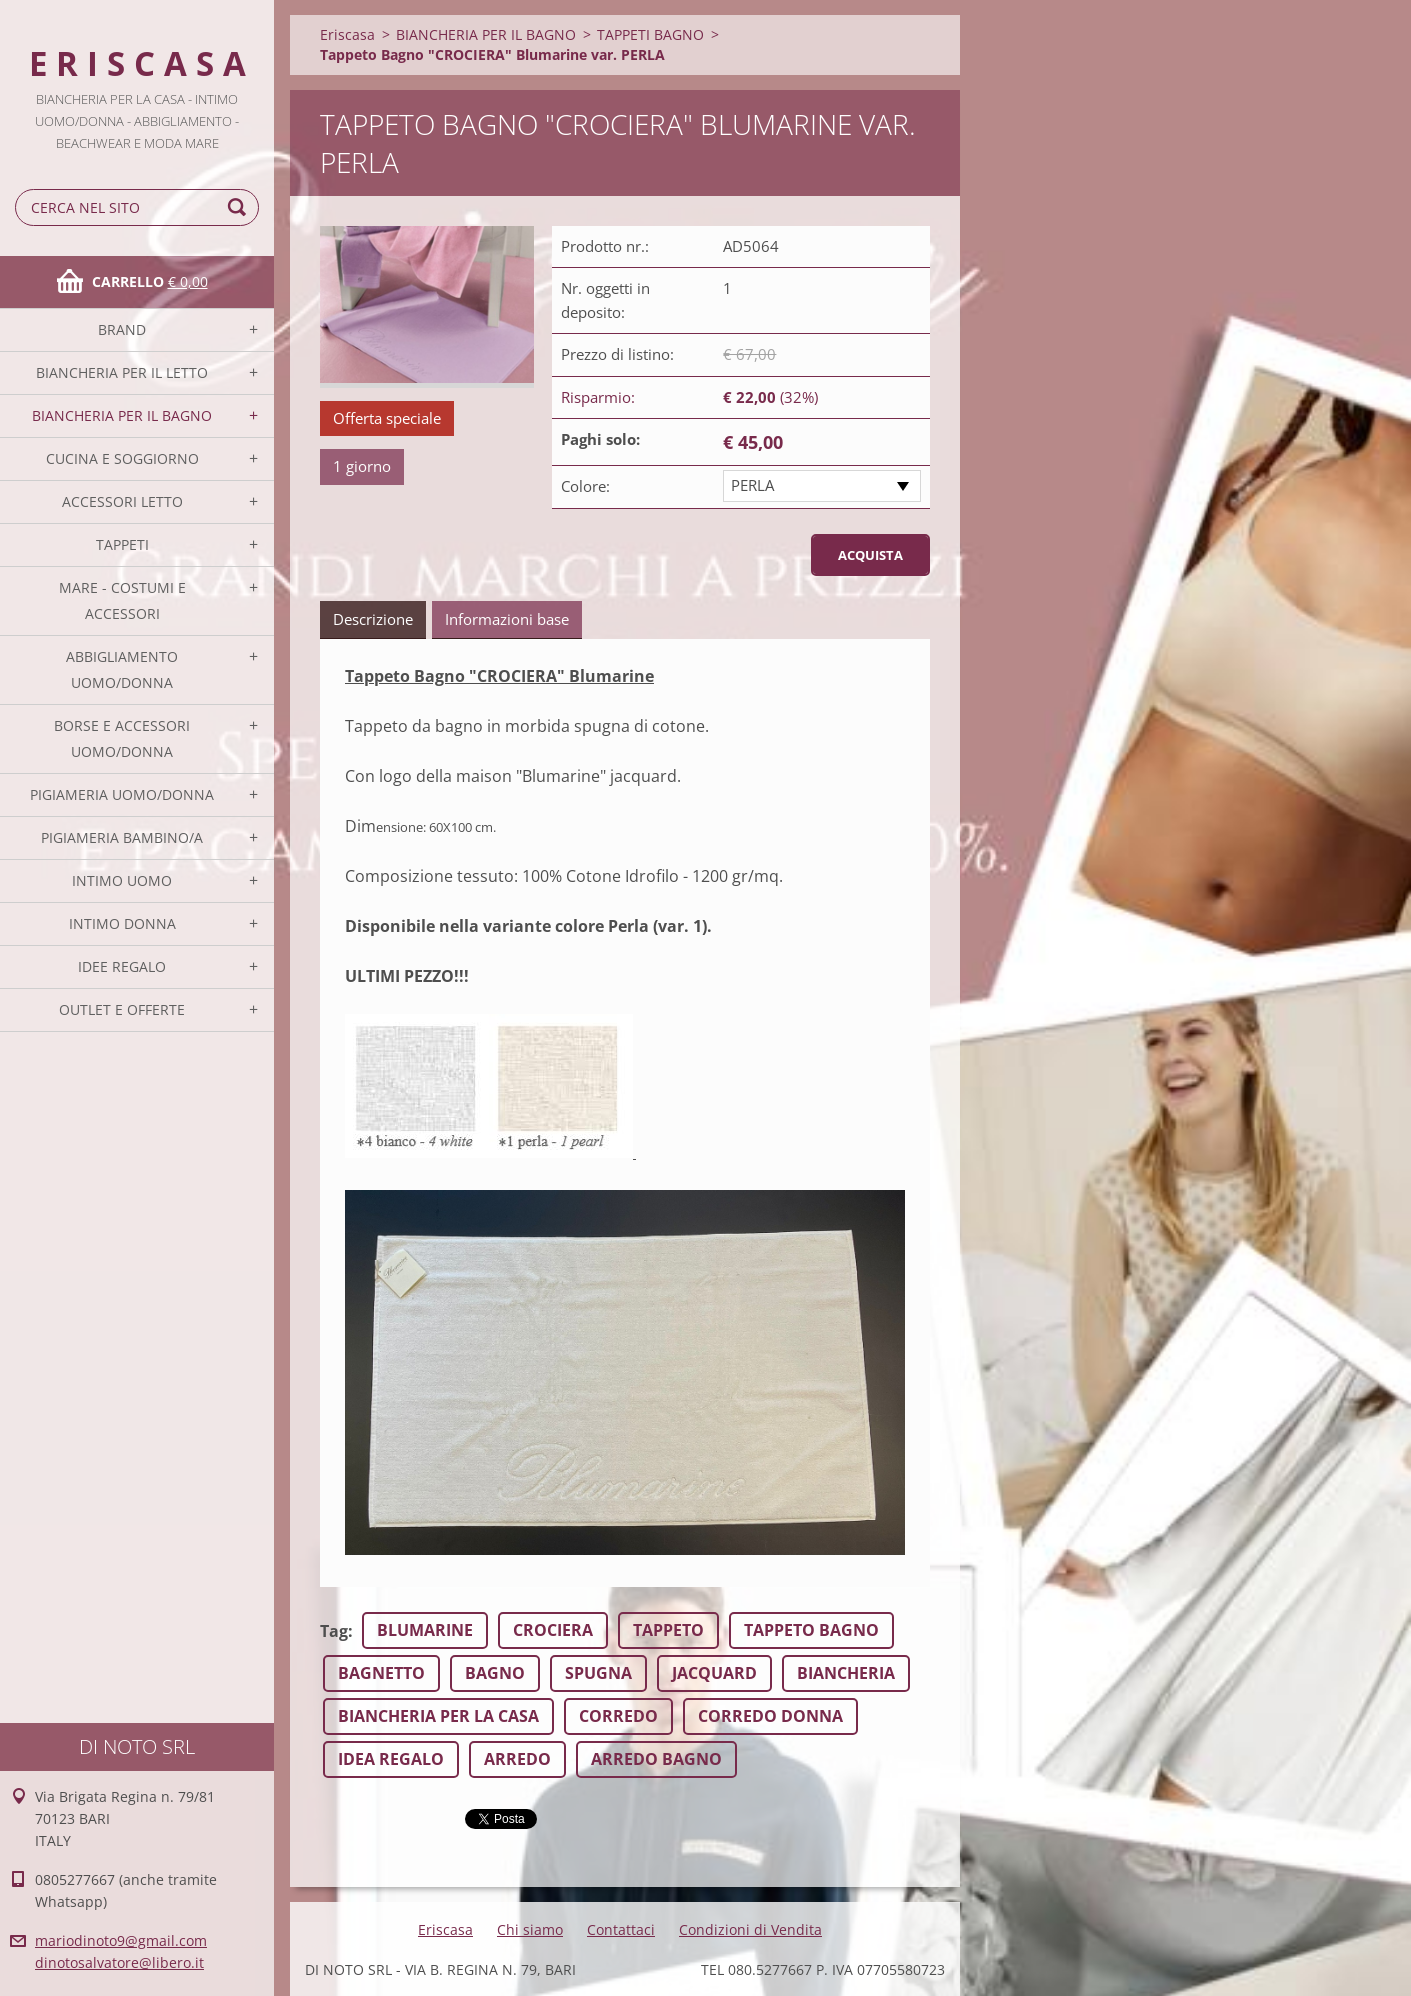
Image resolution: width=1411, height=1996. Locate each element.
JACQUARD (714, 1673)
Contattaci (621, 1929)
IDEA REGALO (391, 1759)
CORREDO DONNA (770, 1716)
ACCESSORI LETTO (122, 501)
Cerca (240, 207)
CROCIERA (553, 1630)
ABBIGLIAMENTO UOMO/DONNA (122, 669)
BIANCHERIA (846, 1673)
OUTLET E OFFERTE (122, 1009)
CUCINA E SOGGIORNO (122, 458)
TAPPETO (668, 1630)
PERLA (752, 485)
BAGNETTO (381, 1673)
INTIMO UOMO (122, 880)
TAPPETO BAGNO (811, 1630)
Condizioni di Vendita (750, 1929)
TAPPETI (122, 544)
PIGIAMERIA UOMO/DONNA (122, 794)
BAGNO (495, 1673)
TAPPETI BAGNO (650, 34)
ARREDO (517, 1759)
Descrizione (373, 619)
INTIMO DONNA (122, 923)
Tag (334, 1631)
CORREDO (618, 1716)
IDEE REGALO (122, 966)
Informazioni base (507, 619)
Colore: (585, 486)
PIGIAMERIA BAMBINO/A (122, 837)
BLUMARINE (425, 1630)
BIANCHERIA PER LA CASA (438, 1716)
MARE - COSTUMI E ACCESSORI (122, 600)
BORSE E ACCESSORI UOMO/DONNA (122, 738)
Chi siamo (530, 1929)
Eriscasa (347, 34)
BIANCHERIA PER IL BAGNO (122, 415)
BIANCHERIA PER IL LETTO (122, 372)
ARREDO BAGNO (656, 1759)
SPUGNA (598, 1673)
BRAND (122, 329)
